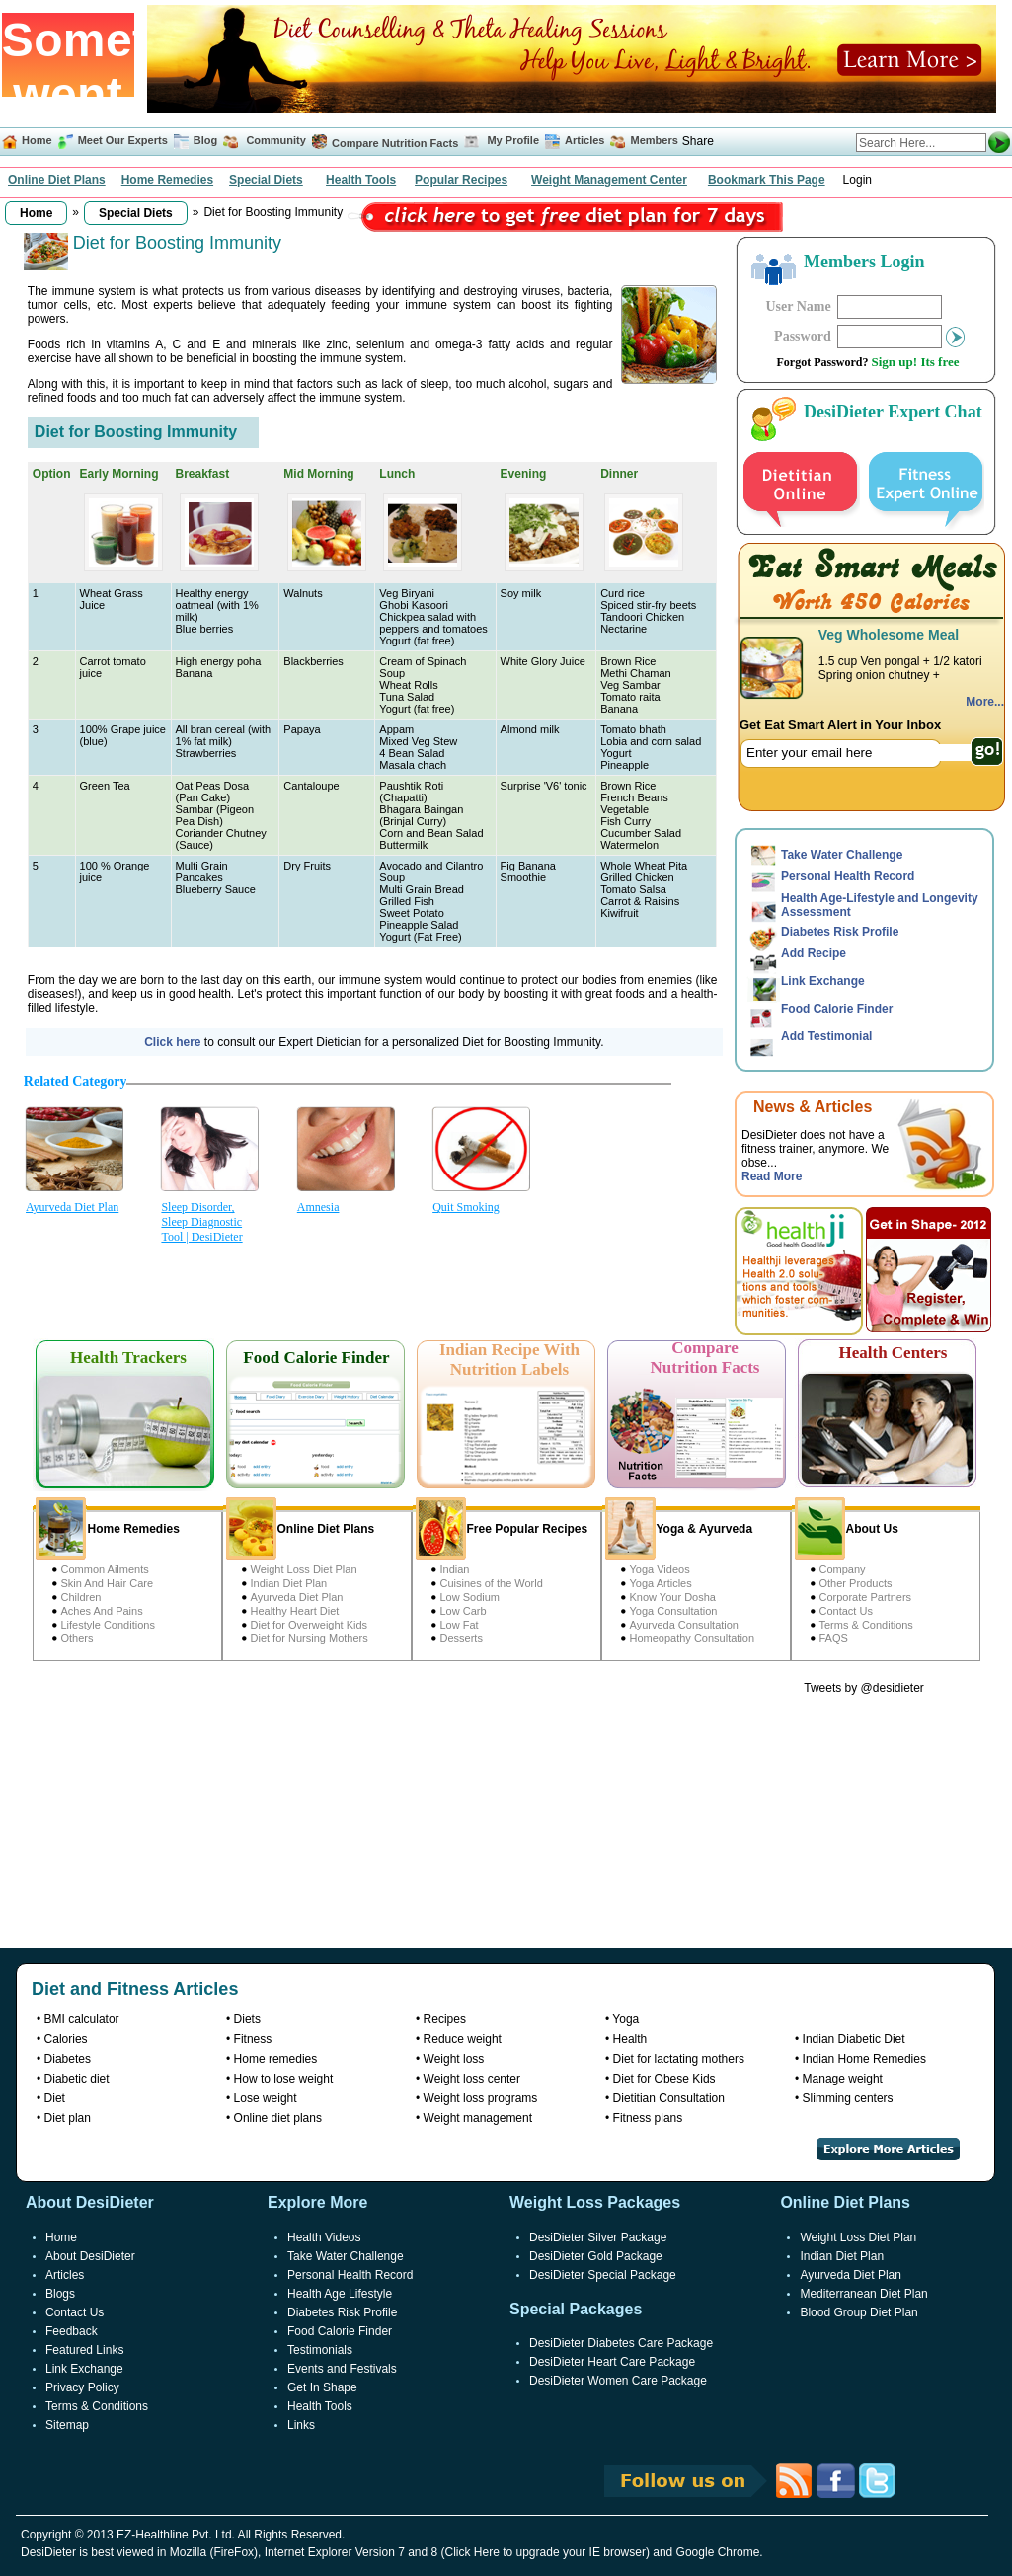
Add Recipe (813, 953)
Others (77, 1638)
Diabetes (67, 2059)
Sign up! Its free (916, 361)
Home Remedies (167, 180)
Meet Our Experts (123, 140)
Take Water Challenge (841, 855)
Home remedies (276, 2059)
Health (630, 2039)
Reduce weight (463, 2039)
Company (842, 1569)
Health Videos (324, 2237)
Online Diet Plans (57, 180)
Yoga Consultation (674, 1611)
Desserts (461, 1638)
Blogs (60, 2294)
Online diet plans (278, 2118)
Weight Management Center (609, 180)
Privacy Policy (82, 2387)
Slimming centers (848, 2098)
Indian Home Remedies (864, 2059)
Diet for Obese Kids (664, 2078)
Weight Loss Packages (594, 2202)
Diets (247, 2019)
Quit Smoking (466, 1207)
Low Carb (463, 1611)
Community (274, 140)
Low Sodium (470, 1597)
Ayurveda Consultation (684, 1624)
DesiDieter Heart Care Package (612, 2362)
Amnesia (318, 1207)
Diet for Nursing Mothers (309, 1638)
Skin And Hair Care (107, 1583)
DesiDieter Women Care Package (618, 2380)
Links (301, 2425)
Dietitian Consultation (669, 2098)
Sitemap (67, 2425)
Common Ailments (105, 1569)
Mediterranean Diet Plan (863, 2294)
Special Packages (575, 2309)
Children (81, 1597)
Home (37, 140)
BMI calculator (81, 2019)
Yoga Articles (661, 1583)
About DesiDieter (90, 2256)
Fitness (253, 2039)
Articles (584, 140)
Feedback (71, 2331)
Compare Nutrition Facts (395, 143)
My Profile (513, 140)
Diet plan (67, 2118)
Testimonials (319, 2350)
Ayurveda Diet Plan (72, 1207)
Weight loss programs (481, 2098)
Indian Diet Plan (289, 1583)
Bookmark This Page (766, 180)
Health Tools (361, 180)
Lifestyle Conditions (108, 1624)
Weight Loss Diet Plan (304, 1569)
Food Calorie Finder (837, 1009)
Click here (174, 1042)
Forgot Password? (823, 362)
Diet (54, 2098)
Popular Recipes (461, 180)
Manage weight (843, 2078)
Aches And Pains (102, 1611)
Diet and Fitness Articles (135, 1989)
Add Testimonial (826, 1036)
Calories (66, 2039)
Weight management (478, 2118)
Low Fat (459, 1624)
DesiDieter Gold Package (595, 2256)
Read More (771, 1176)
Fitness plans (648, 2118)
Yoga (625, 2019)
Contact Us (846, 1611)
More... (985, 702)
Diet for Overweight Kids (309, 1624)
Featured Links (84, 2350)
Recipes (445, 2019)
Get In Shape (322, 2387)
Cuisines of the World (491, 1583)
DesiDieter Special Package (602, 2275)
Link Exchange (823, 981)
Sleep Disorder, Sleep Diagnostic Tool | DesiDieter (201, 1222)
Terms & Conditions (866, 1624)
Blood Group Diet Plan (858, 2312)
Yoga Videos (660, 1569)
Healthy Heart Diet (295, 1611)
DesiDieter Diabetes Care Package (621, 2343)
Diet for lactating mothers (678, 2059)
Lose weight (265, 2098)
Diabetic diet (77, 2078)
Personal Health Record (847, 876)
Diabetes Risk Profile (839, 932)
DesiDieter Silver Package (597, 2237)
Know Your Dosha (673, 1597)
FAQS (833, 1638)
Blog (204, 140)
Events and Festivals (342, 2369)
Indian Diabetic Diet (854, 2039)
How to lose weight (284, 2078)
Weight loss (454, 2059)
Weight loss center (472, 2078)
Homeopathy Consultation (692, 1638)
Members (654, 140)
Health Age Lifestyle (339, 2294)
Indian (455, 1569)
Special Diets (266, 180)
